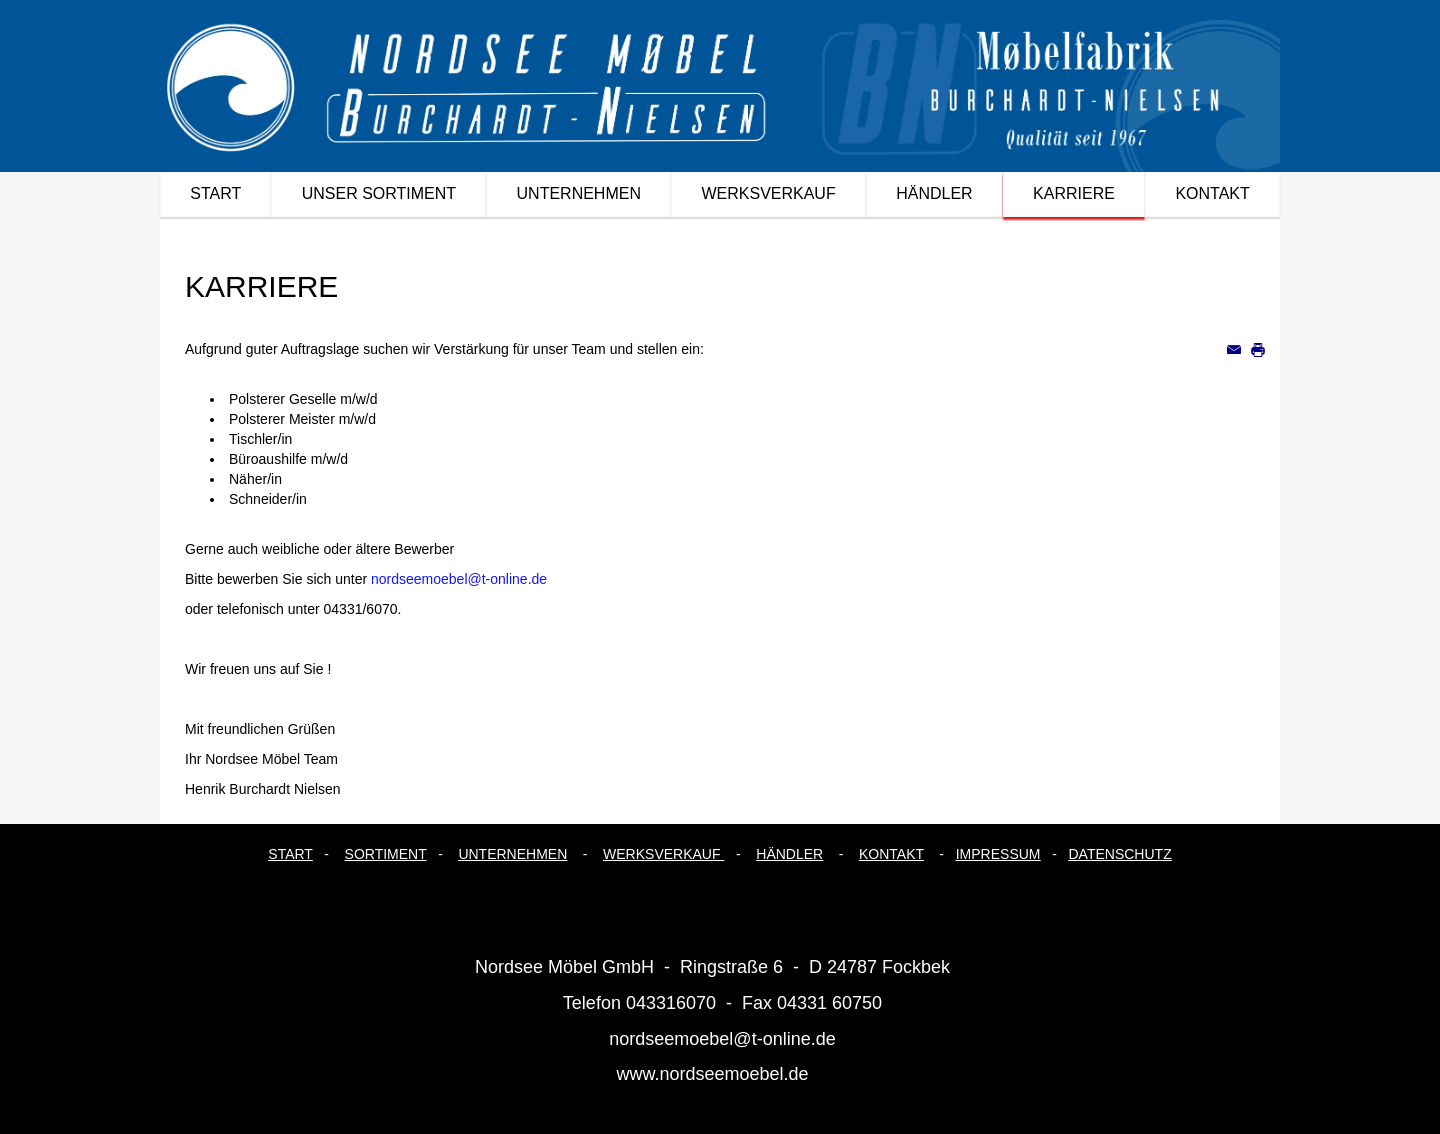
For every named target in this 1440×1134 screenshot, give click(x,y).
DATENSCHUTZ (1120, 854)
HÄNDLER (789, 854)
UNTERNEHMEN (512, 854)
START (290, 854)
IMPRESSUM (998, 854)
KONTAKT (891, 854)
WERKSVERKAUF (661, 854)
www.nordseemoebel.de (712, 1074)
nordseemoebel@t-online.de (459, 579)
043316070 (671, 1003)
